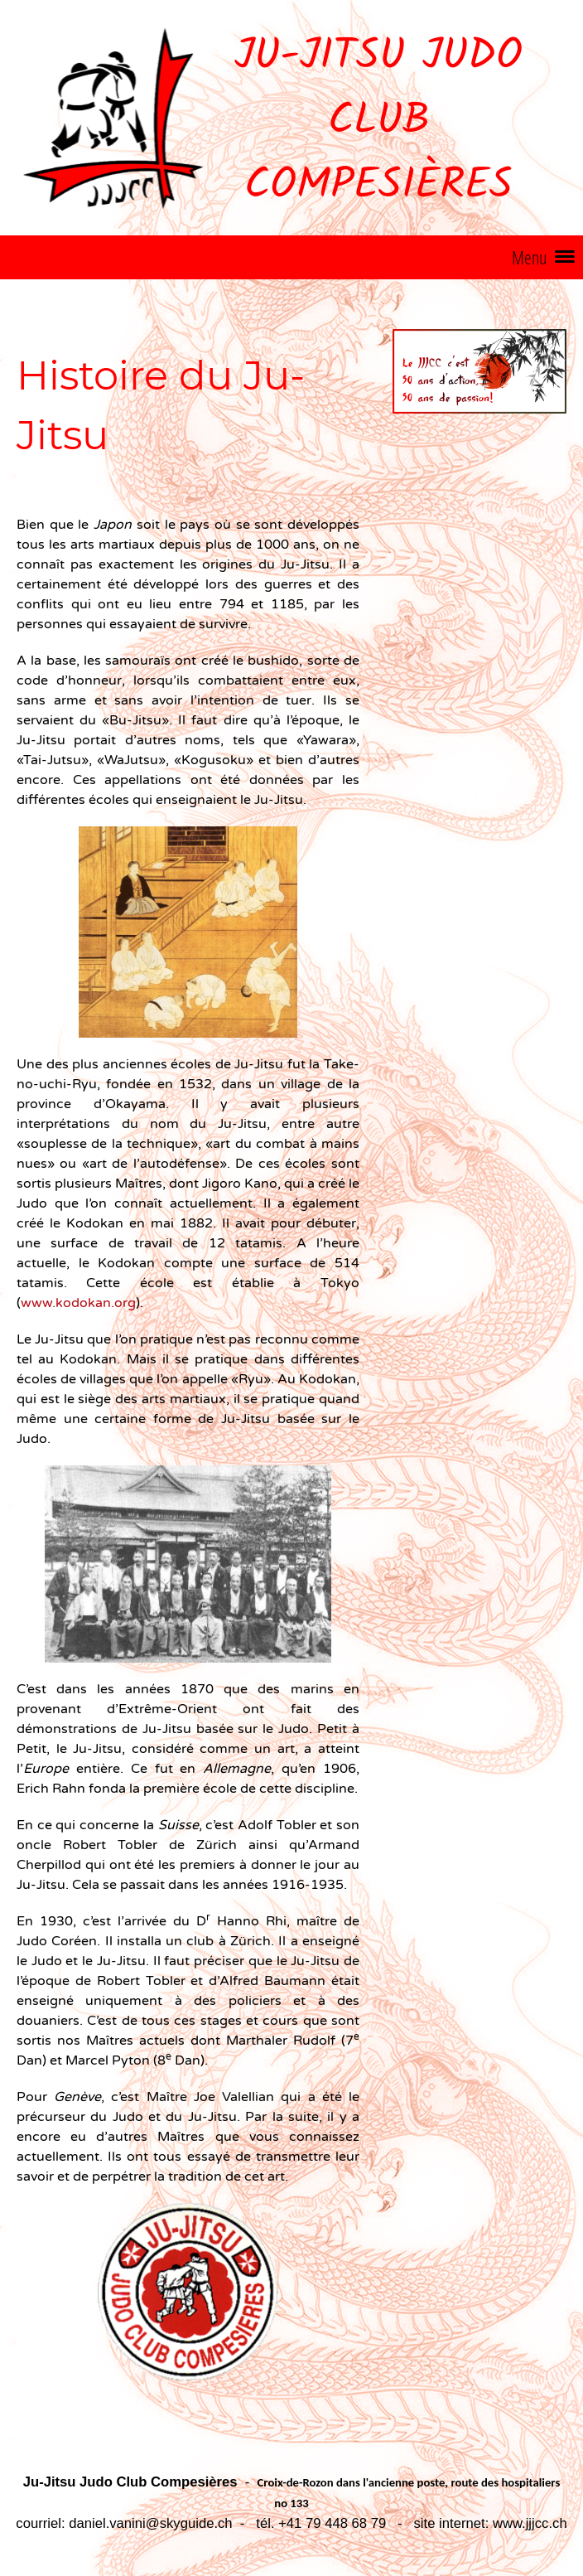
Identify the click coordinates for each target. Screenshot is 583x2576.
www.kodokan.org (78, 1303)
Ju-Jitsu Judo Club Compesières (378, 122)
